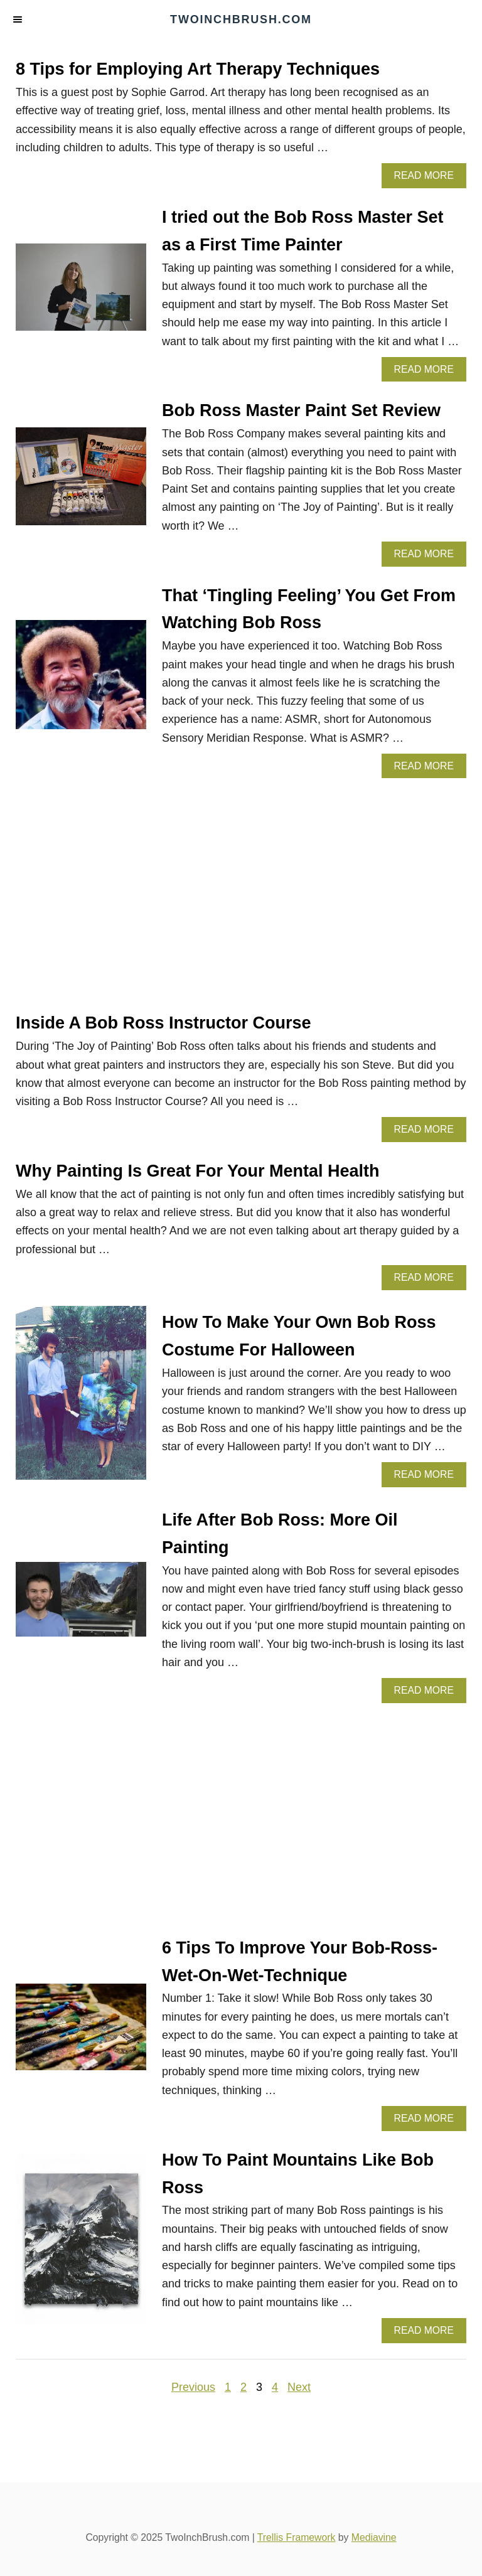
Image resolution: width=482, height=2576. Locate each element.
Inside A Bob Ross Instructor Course (163, 1022)
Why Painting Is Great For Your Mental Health (198, 1171)
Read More (428, 178)
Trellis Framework (296, 2537)
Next (299, 2387)
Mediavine (374, 2537)
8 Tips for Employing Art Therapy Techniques (198, 69)
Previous (193, 2387)
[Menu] (19, 20)
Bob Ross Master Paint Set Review (301, 410)
